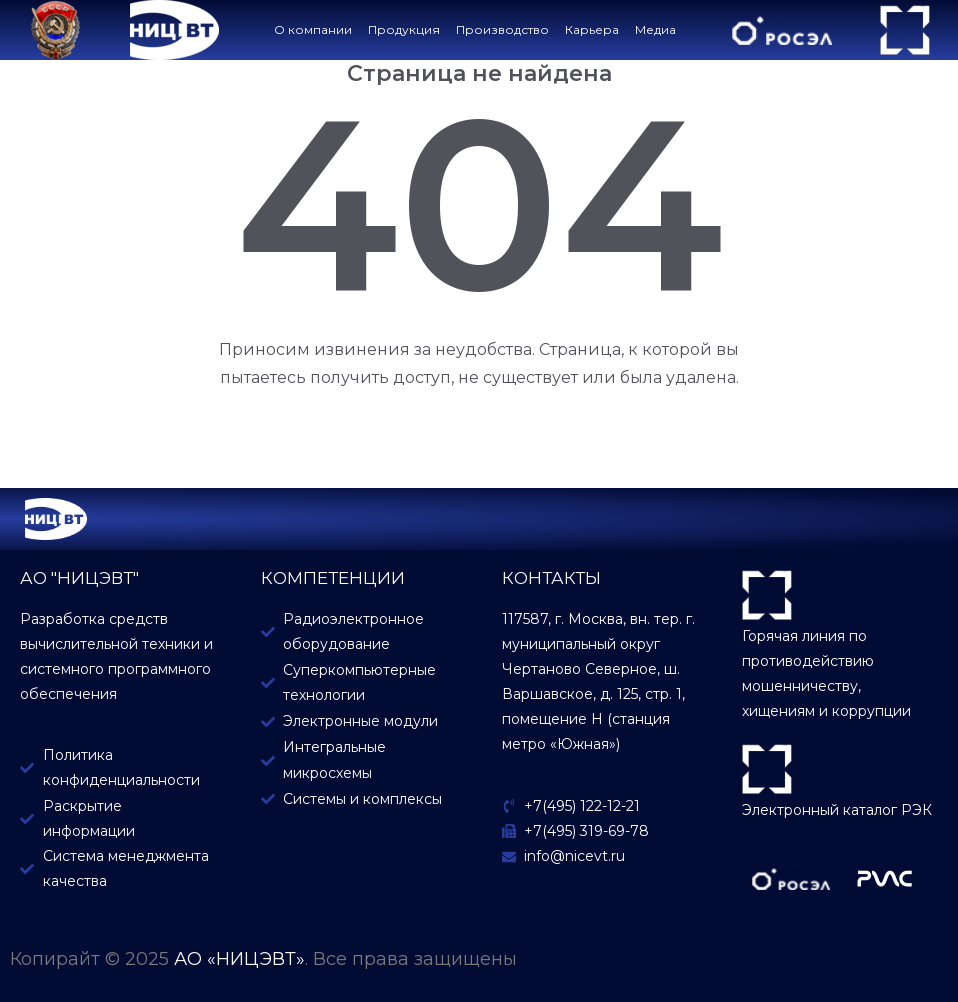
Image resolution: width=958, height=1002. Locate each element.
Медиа (655, 29)
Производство (502, 29)
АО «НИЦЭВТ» (239, 959)
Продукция (404, 29)
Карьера (592, 29)
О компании (313, 29)
